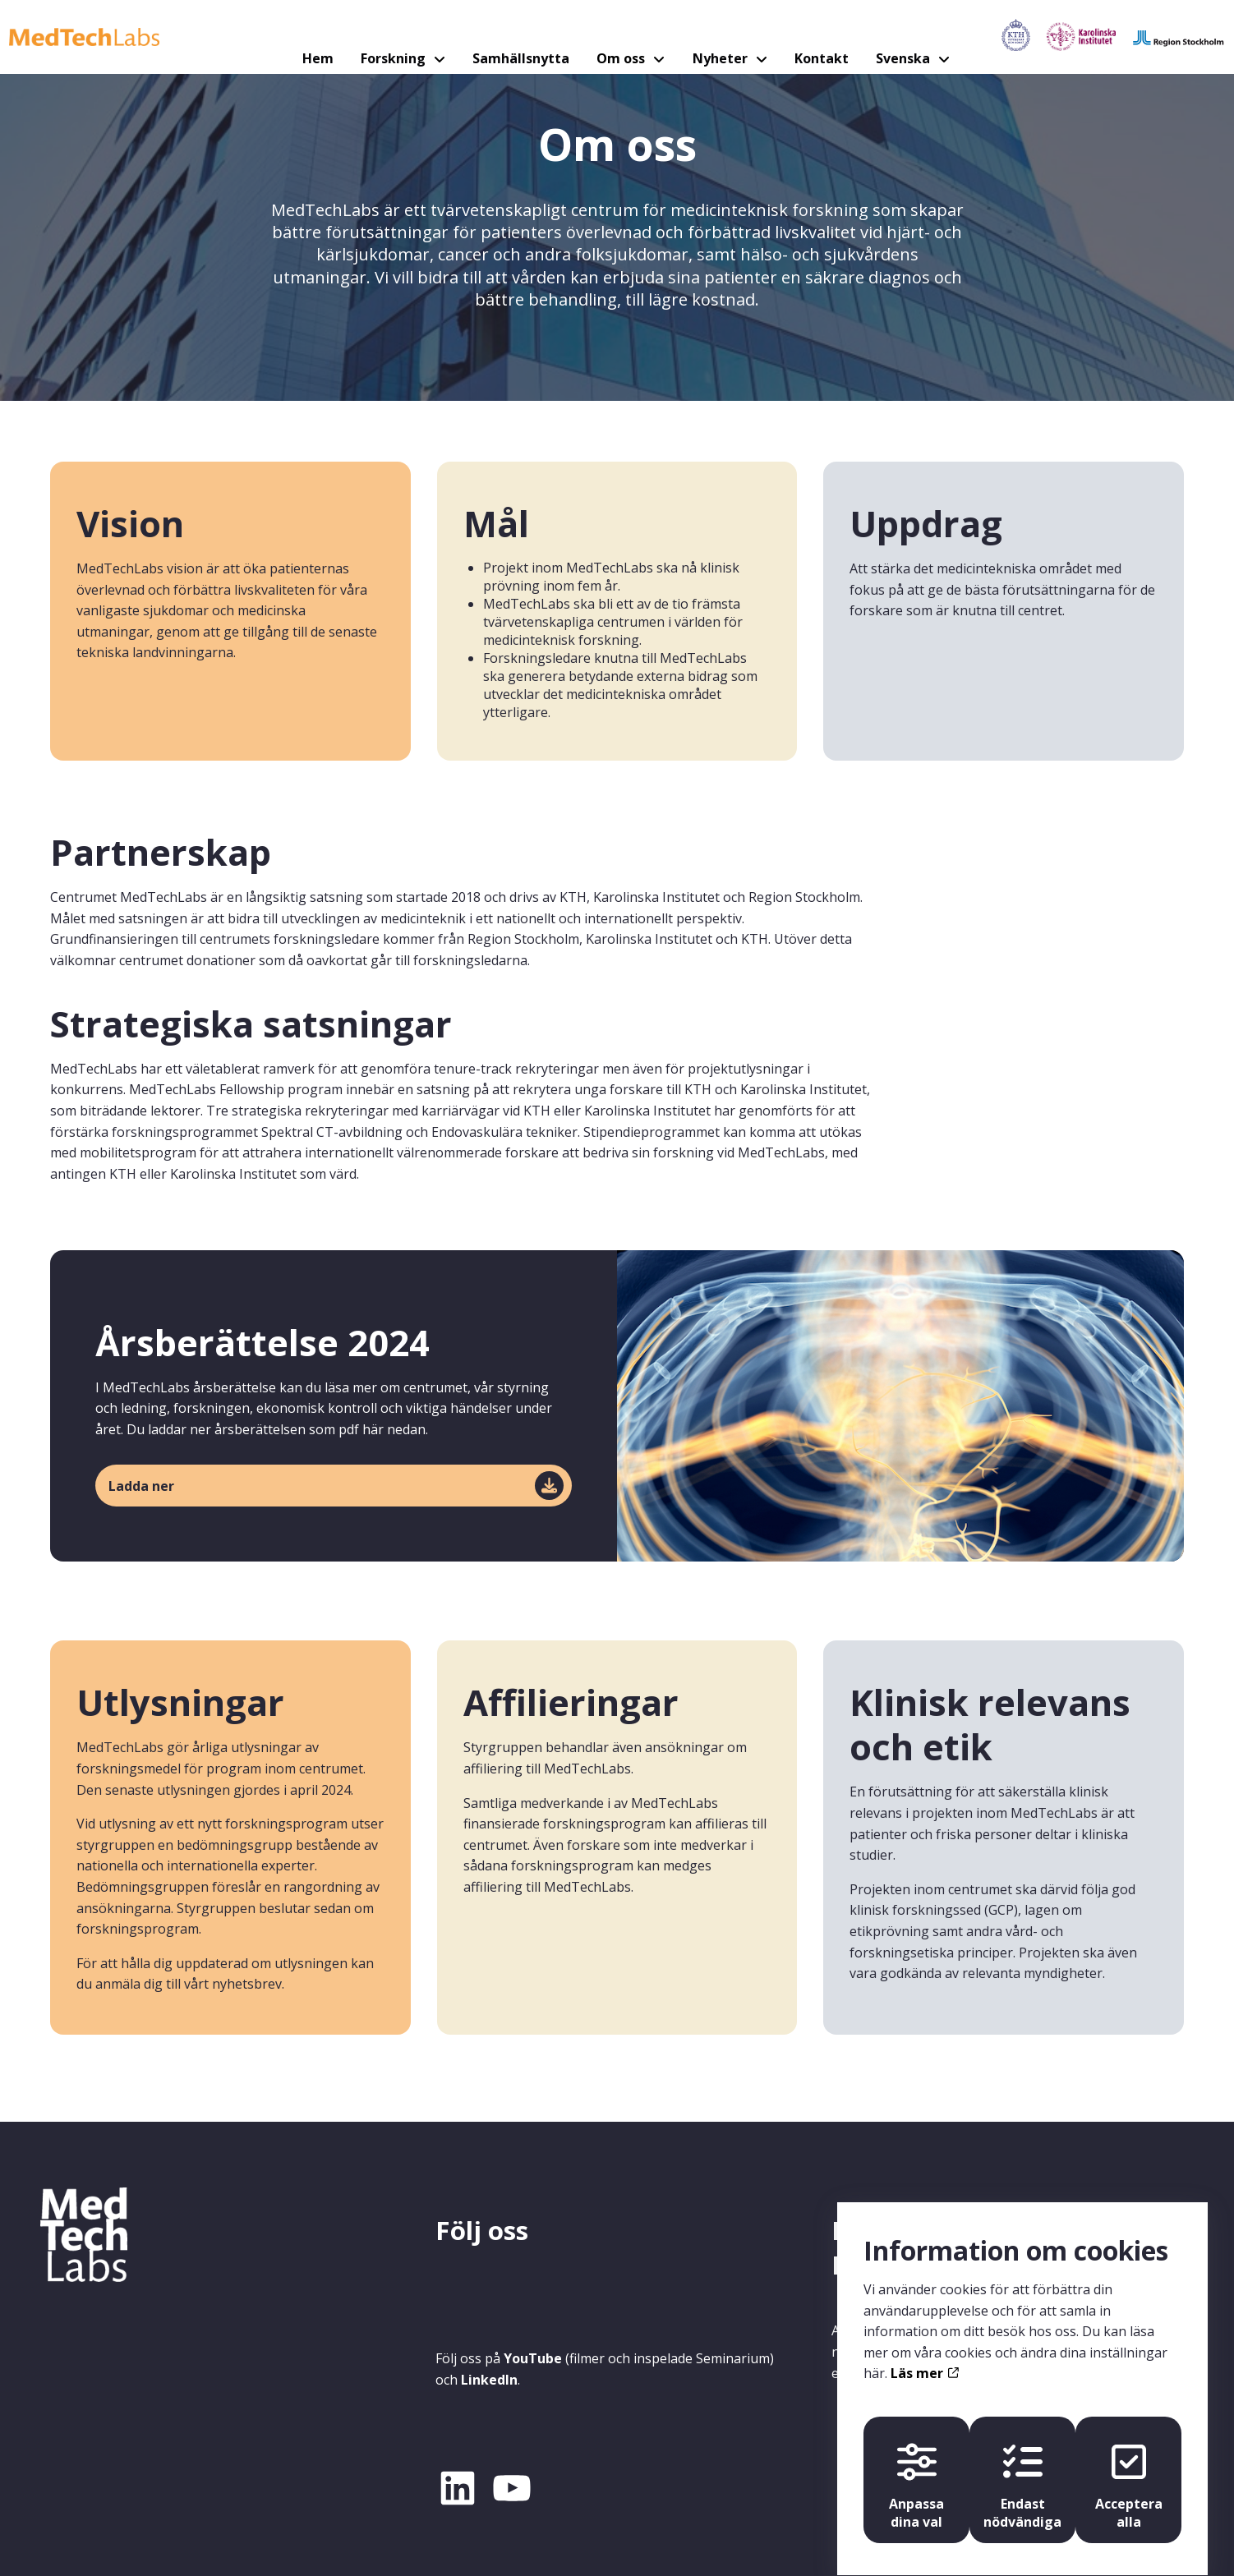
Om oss (616, 37)
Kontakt (805, 37)
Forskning (402, 37)
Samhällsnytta (523, 37)
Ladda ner (141, 1486)
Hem (331, 37)
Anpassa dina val (913, 2469)
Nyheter (710, 37)
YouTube (533, 2358)
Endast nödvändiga (1022, 2469)
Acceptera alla (1132, 2469)
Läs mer (924, 2354)
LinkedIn (489, 2380)
